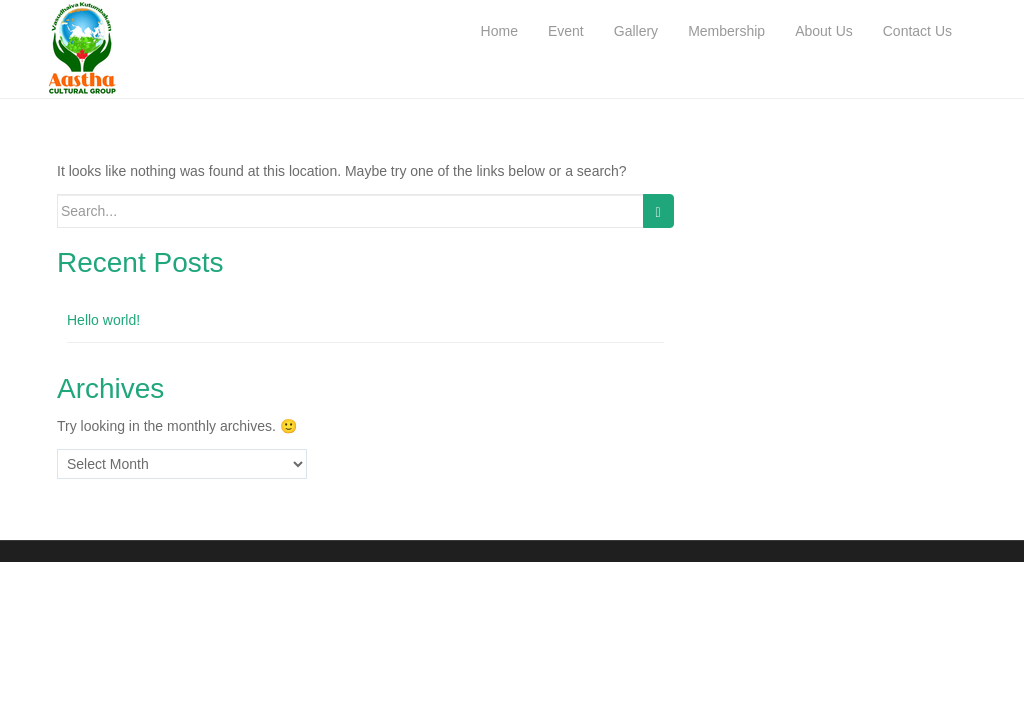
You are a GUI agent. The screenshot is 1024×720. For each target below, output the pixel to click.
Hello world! (103, 320)
